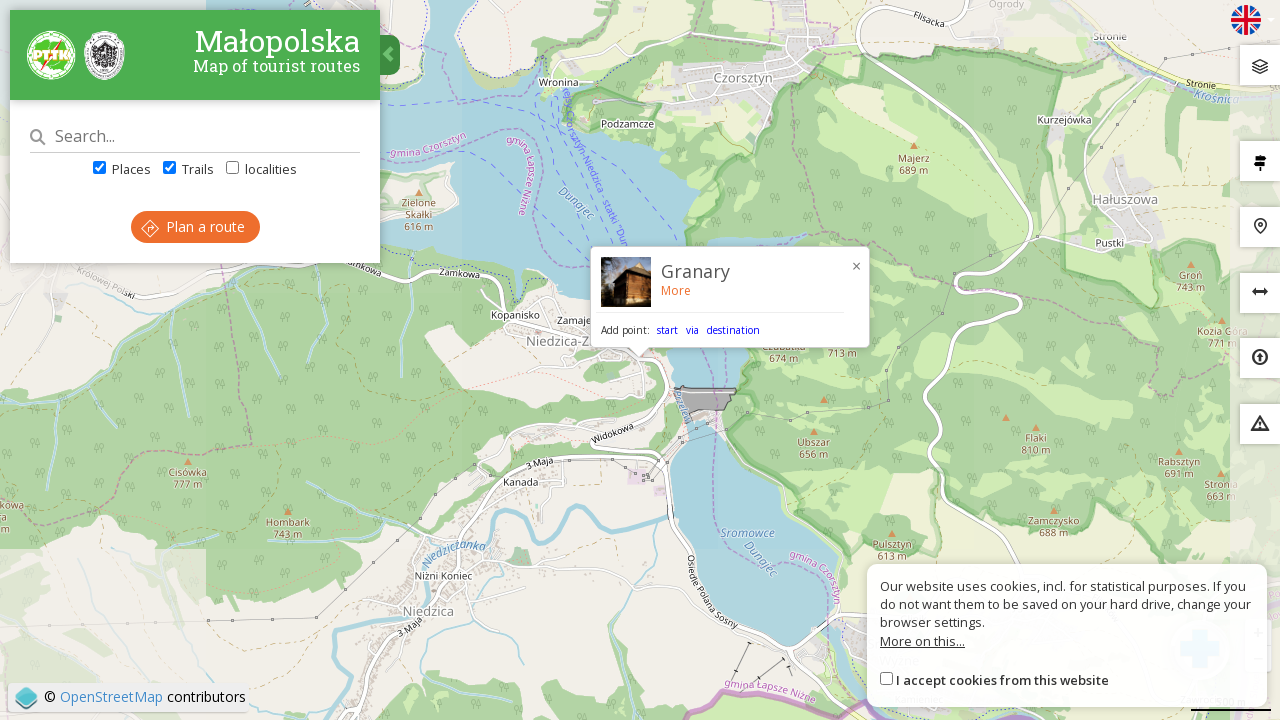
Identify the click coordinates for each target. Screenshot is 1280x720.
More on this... (922, 641)
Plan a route (193, 226)
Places (122, 169)
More (676, 290)
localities (261, 169)
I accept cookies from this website (1002, 680)
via (692, 330)
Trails (188, 169)
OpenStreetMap (111, 696)
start (667, 330)
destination (733, 330)
